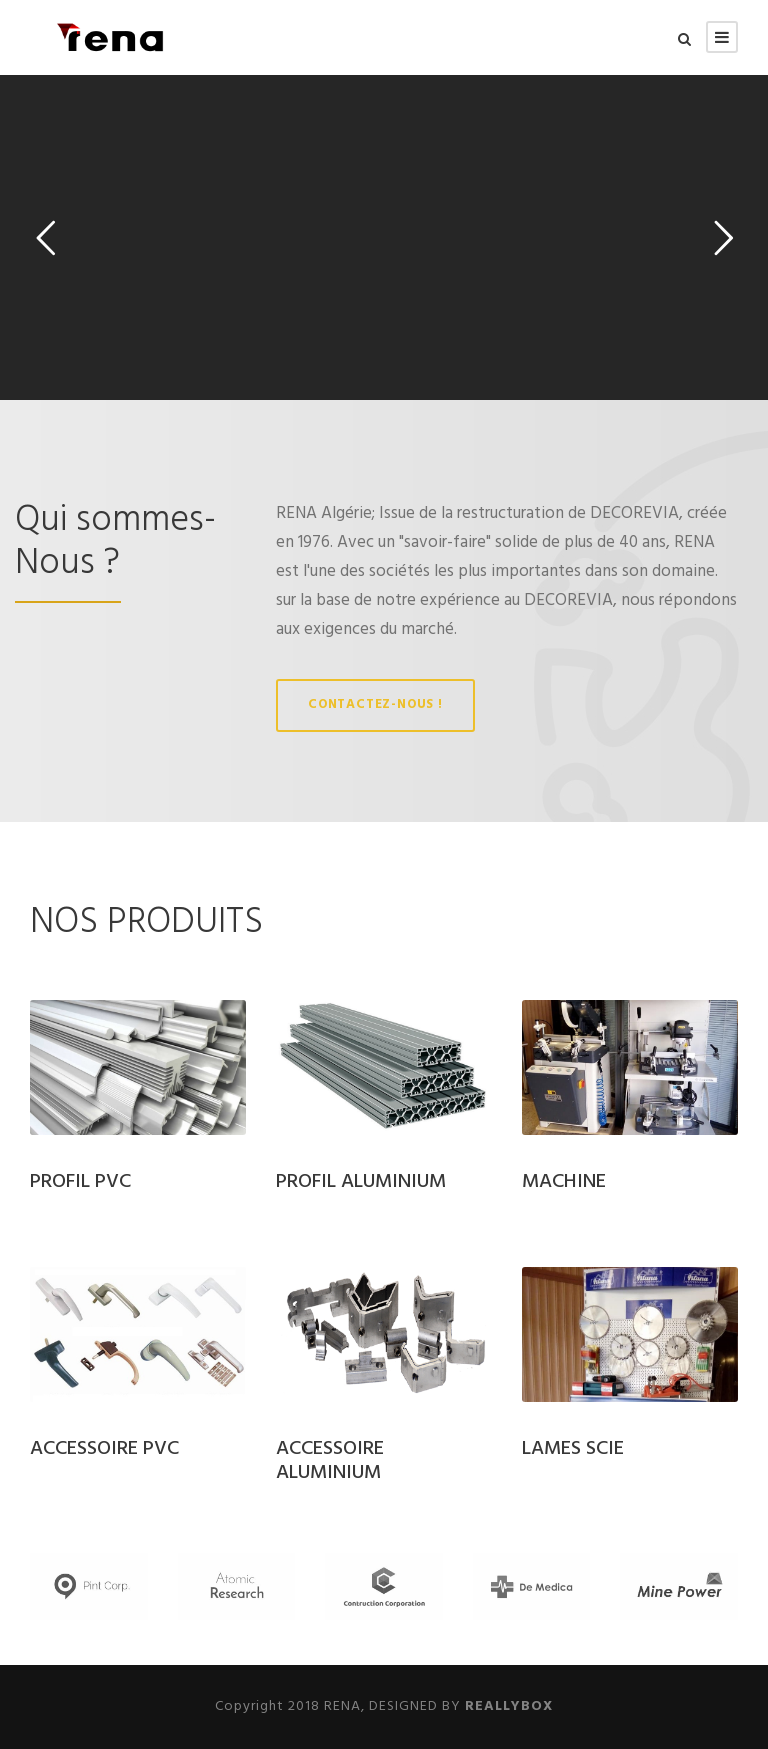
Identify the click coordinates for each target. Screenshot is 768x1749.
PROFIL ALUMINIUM (361, 1182)
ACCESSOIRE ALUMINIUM (330, 1461)
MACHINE (564, 1182)
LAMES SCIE (573, 1449)
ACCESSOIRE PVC (104, 1449)
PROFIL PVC (80, 1182)
